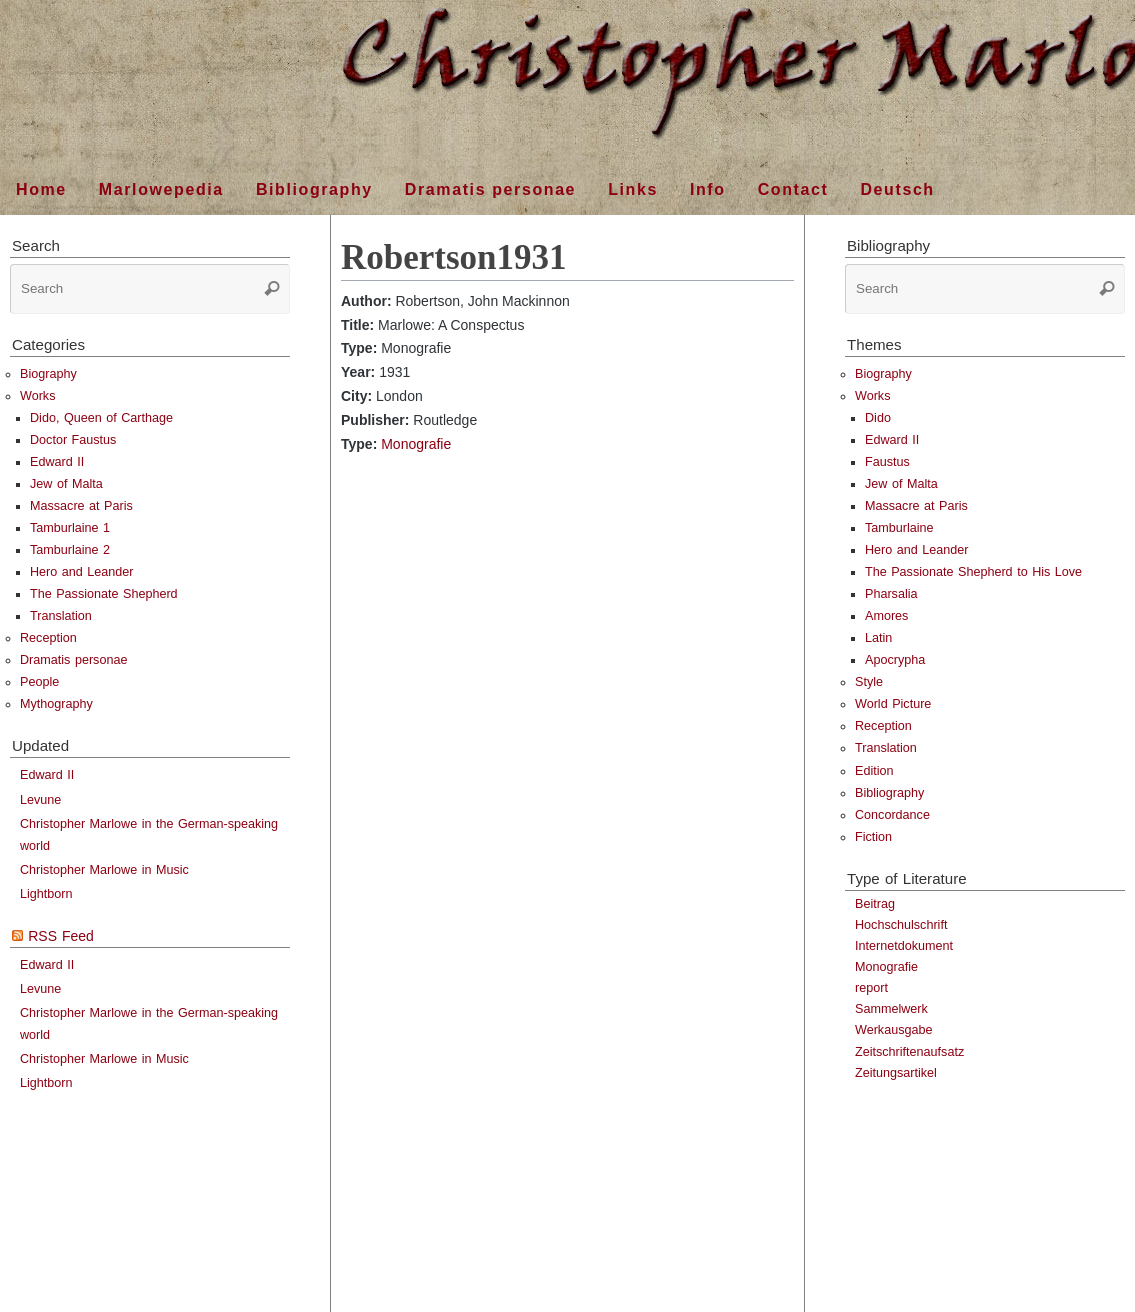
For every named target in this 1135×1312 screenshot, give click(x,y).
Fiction (873, 837)
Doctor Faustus (73, 440)
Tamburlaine (899, 528)
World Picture (893, 704)
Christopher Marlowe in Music (104, 870)
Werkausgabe (893, 1030)
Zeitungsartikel (896, 1073)
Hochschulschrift (901, 925)
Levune (40, 800)
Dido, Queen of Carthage (101, 418)
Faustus (887, 462)
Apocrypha (895, 660)
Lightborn (46, 894)
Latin (878, 638)
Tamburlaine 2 (70, 550)
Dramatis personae (73, 660)
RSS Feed (61, 936)
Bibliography (889, 793)
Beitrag (875, 904)
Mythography (56, 704)
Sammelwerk (891, 1009)
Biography (48, 374)
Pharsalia (891, 594)
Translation (61, 616)
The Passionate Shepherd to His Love (973, 572)
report (871, 988)
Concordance (892, 815)
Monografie (416, 444)
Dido (878, 418)
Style (869, 682)
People (39, 682)
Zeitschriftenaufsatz (909, 1052)
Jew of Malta (66, 484)
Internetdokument (904, 946)
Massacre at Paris (81, 506)
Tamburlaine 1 (70, 528)
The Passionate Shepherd (104, 594)
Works (37, 396)
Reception (48, 638)
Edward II (57, 462)
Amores (886, 616)
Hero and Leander (82, 572)
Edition (874, 771)
